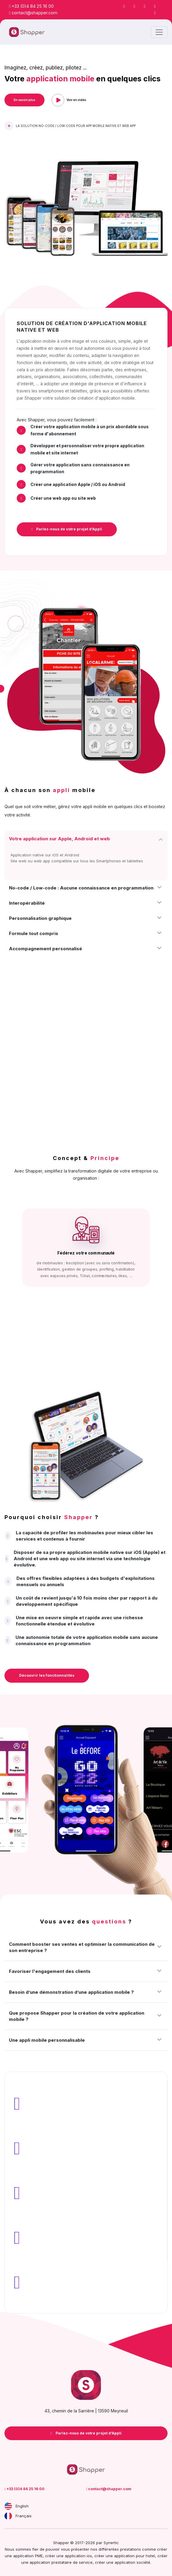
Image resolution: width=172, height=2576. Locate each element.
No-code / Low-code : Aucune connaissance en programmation (81, 888)
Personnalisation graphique (40, 918)
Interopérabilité (27, 903)
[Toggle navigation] (159, 32)
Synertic (111, 2542)
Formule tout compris (33, 933)
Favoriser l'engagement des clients (49, 1971)
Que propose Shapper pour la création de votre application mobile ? (76, 2016)
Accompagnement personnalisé (45, 948)
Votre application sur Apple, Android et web (59, 838)
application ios (78, 2555)
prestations (130, 2549)
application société (132, 2562)
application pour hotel (134, 2555)
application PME (28, 2555)
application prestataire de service (61, 2562)
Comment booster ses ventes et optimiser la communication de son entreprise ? (82, 1947)
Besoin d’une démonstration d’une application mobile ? (71, 1992)
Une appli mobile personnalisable (47, 2040)
